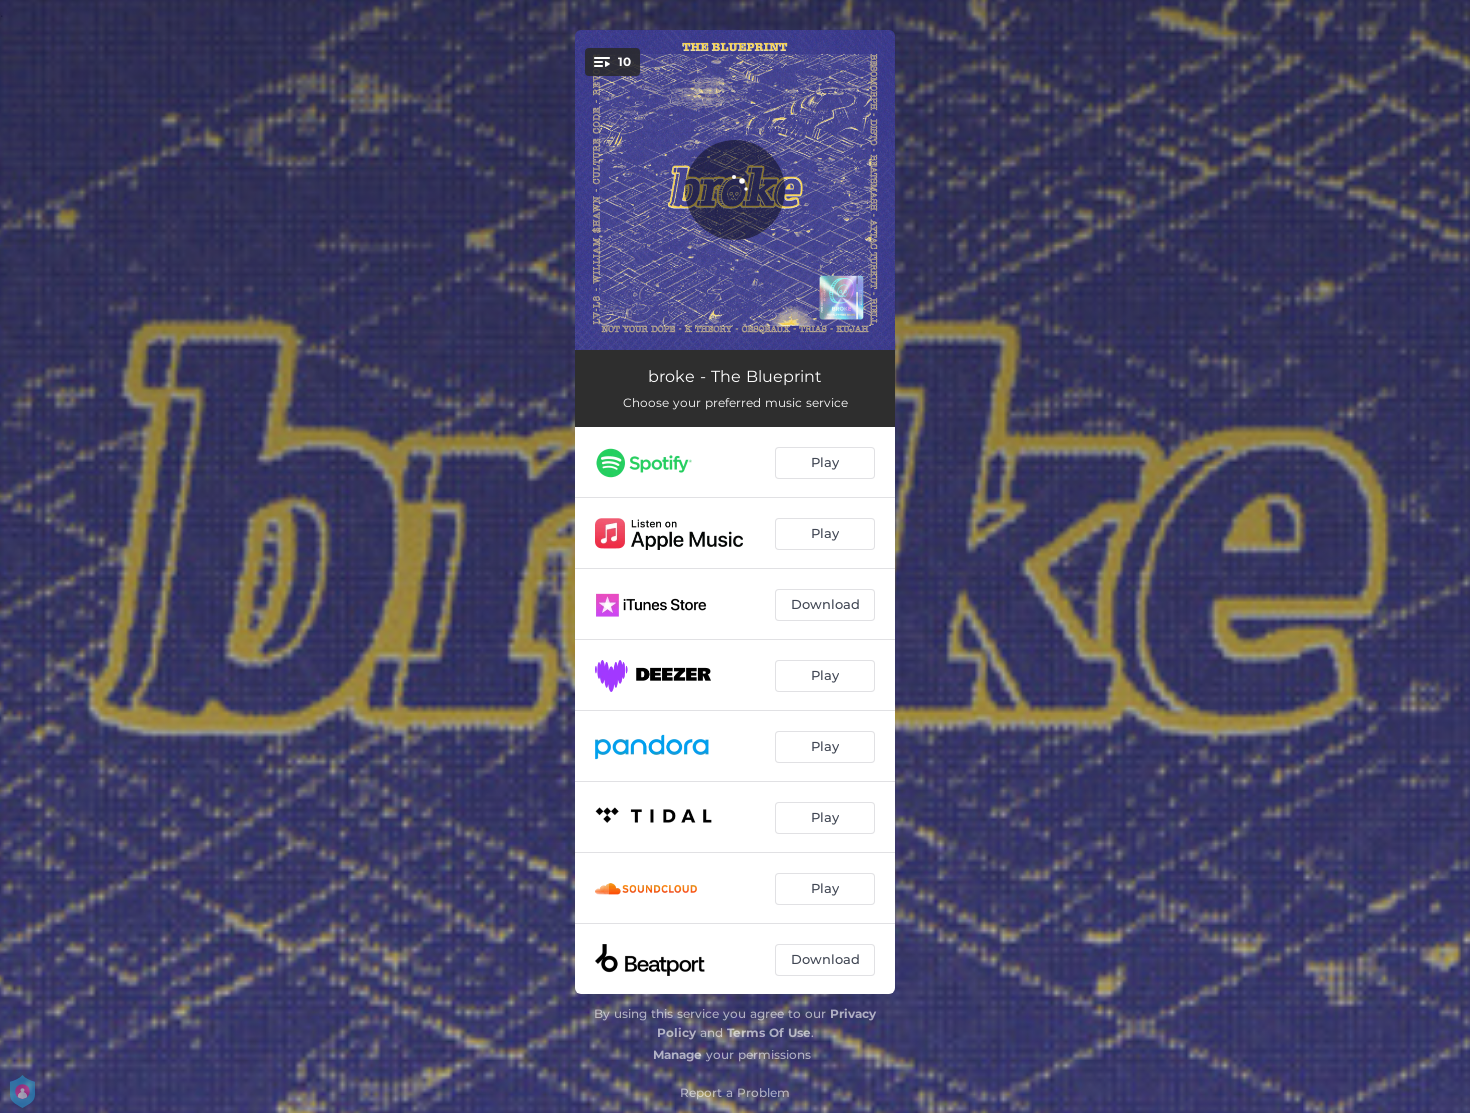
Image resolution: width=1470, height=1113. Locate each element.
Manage (677, 1054)
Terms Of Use (769, 1032)
